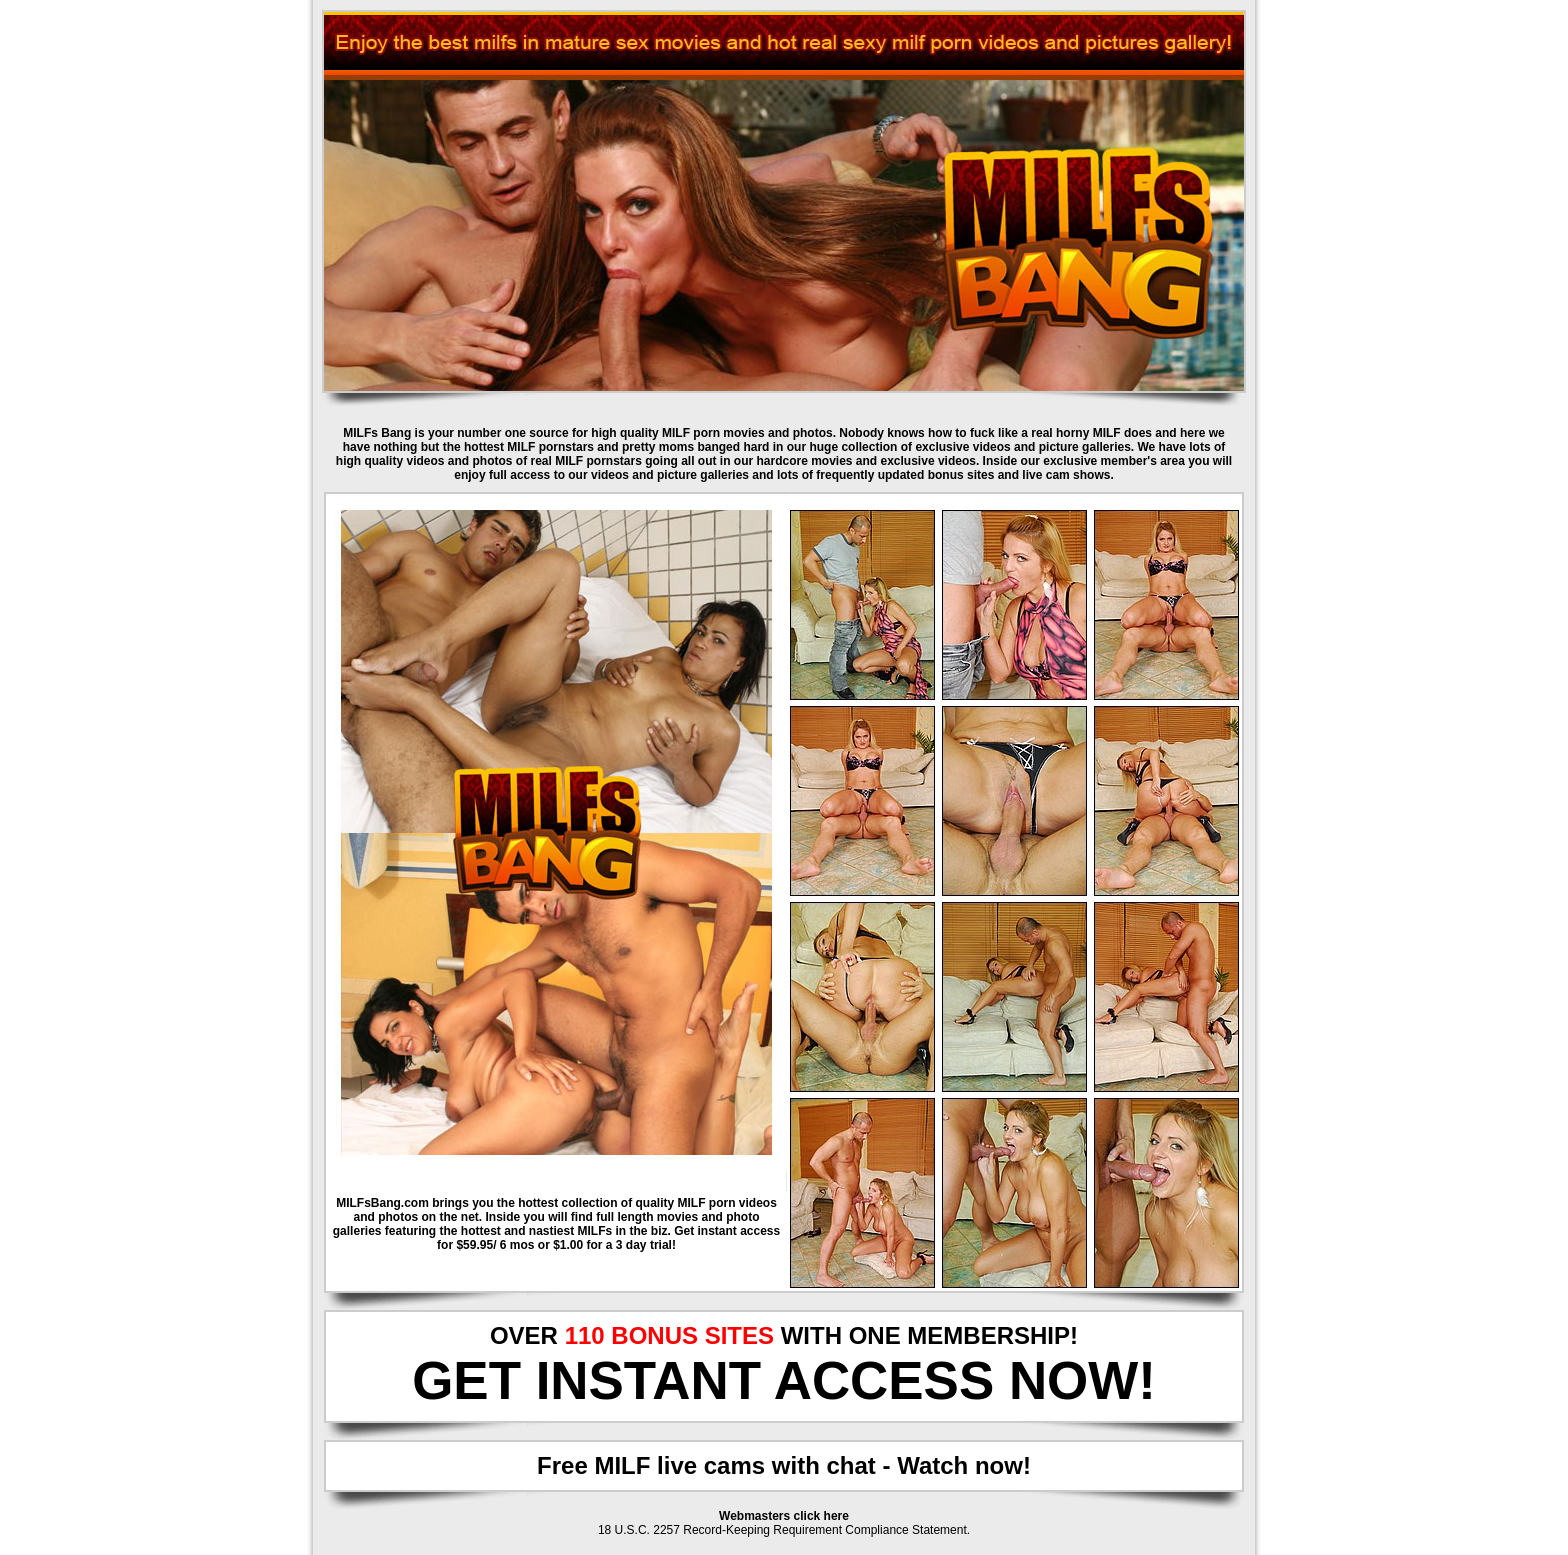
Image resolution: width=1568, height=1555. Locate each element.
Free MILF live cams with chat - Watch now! (784, 1465)
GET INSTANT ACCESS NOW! (784, 1380)
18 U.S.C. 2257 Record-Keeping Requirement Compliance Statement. (784, 1530)
